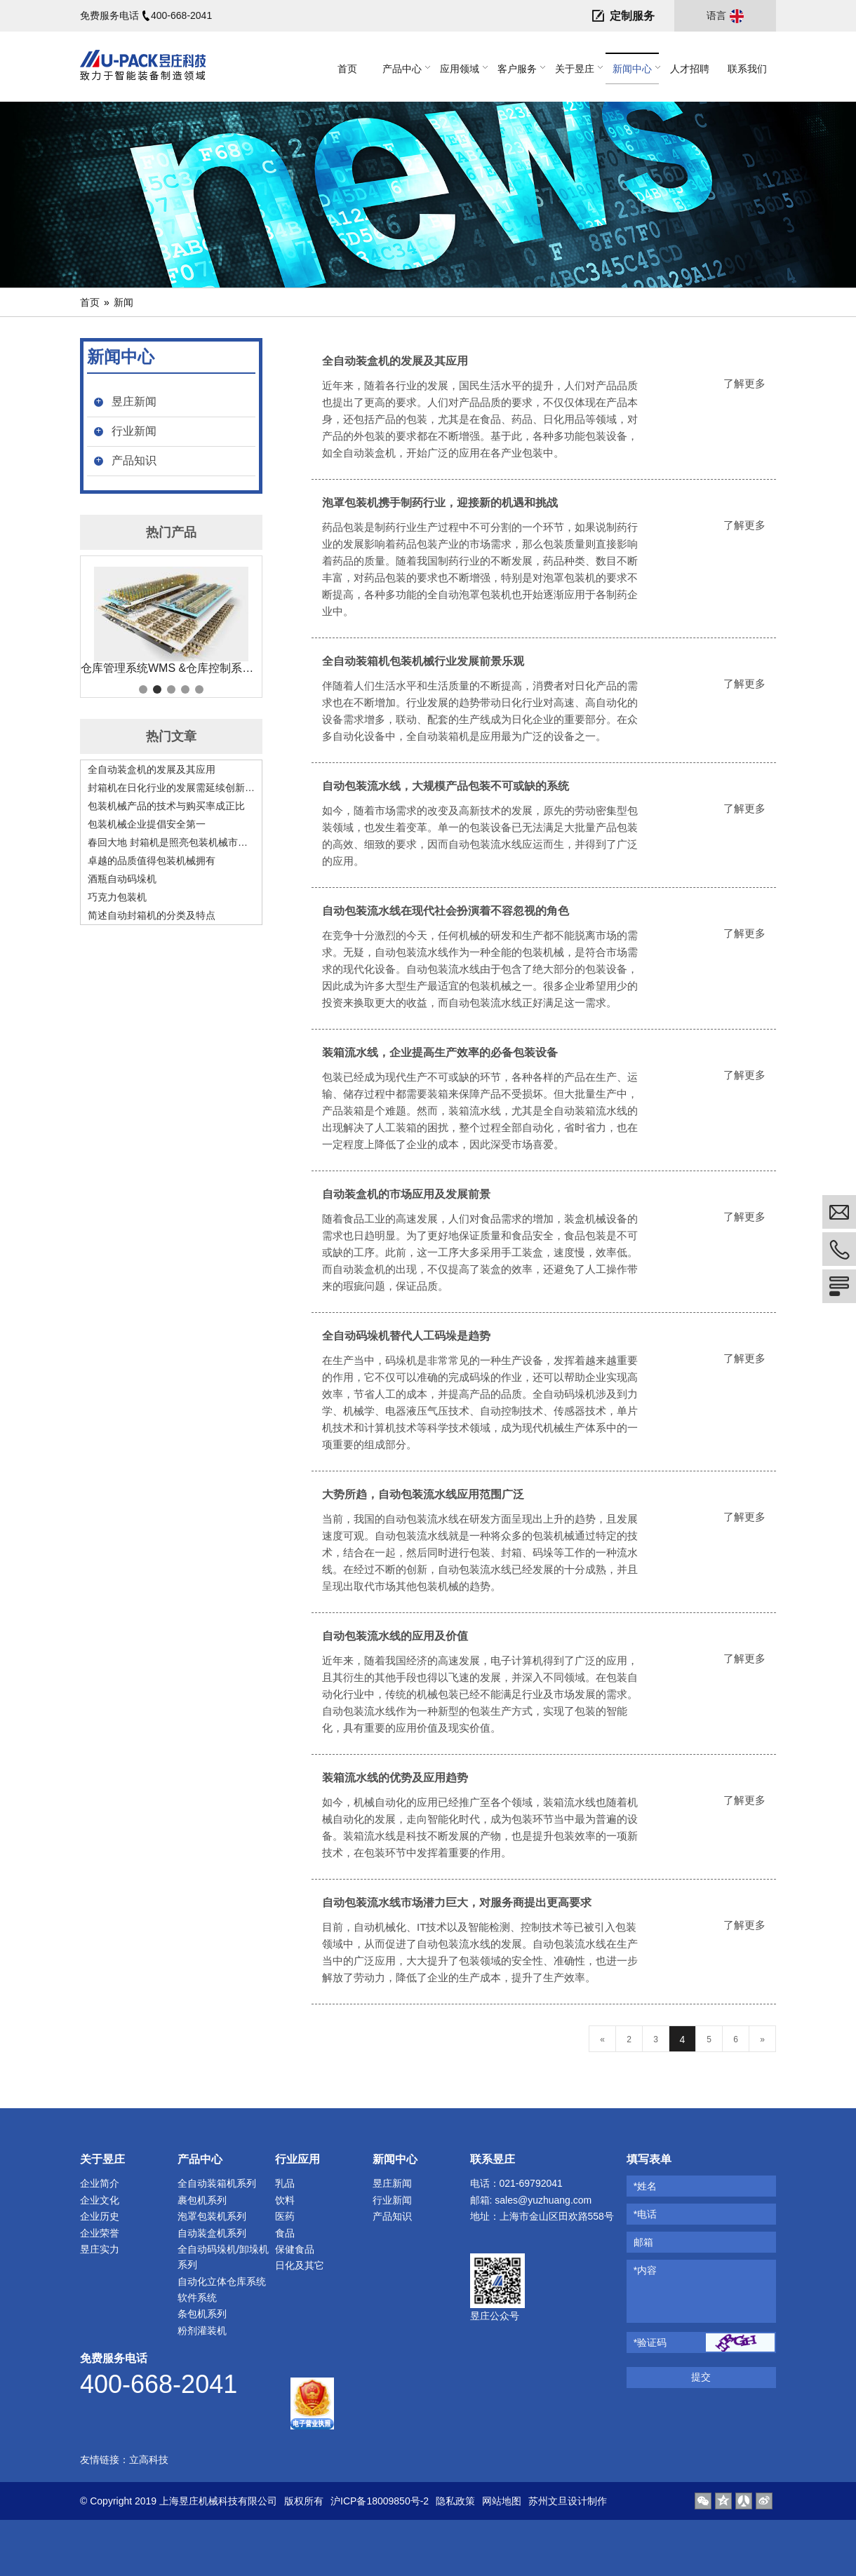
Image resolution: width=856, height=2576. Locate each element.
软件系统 (197, 2297)
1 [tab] (143, 689)
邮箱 (643, 2242)
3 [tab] (171, 689)
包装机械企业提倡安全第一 (147, 824)
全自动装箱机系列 (217, 2183)
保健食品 (294, 2249)
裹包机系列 (202, 2200)
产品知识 (134, 460)
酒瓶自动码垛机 (122, 878)
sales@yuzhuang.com (543, 2200)
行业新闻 (134, 431)
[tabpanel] (171, 621)
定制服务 (632, 16)
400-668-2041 (181, 15)
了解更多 (744, 383)
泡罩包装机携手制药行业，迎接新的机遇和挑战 (440, 502)
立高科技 (148, 2459)
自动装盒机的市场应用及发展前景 (406, 1194)
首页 (90, 302)
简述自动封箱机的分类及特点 (151, 915)
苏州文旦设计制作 (567, 2501)
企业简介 (99, 2183)
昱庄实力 (99, 2249)
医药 (285, 2216)
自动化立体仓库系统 (222, 2281)
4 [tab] (185, 689)
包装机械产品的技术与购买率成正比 (166, 805)
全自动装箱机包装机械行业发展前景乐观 (423, 661)
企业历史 (99, 2216)
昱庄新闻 (134, 401)
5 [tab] (199, 689)
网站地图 (501, 2501)
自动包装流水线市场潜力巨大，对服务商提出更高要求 (456, 1902)
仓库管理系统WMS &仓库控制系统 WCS (171, 668)
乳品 (285, 2183)
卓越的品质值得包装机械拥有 (151, 860)
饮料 (285, 2200)
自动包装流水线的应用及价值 (395, 1636)
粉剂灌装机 (202, 2330)
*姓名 (645, 2186)
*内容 (645, 2270)
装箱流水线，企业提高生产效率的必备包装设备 (440, 1052)
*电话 (645, 2214)
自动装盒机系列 (212, 2233)
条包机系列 (202, 2313)
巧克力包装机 (117, 897)
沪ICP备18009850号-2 (379, 2501)
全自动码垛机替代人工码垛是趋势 (406, 1336)
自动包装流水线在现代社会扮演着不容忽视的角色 (445, 911)
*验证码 (650, 2342)
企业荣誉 (99, 2233)
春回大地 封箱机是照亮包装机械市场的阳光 (171, 842)
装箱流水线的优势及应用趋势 (395, 1777)
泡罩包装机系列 (212, 2216)
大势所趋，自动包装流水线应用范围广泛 (423, 1494)
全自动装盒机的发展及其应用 (151, 769)
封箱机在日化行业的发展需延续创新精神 (171, 787)
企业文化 (99, 2200)
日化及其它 (299, 2265)
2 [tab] (157, 689)
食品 (285, 2233)
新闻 (123, 302)
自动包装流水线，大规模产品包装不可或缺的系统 (445, 786)
